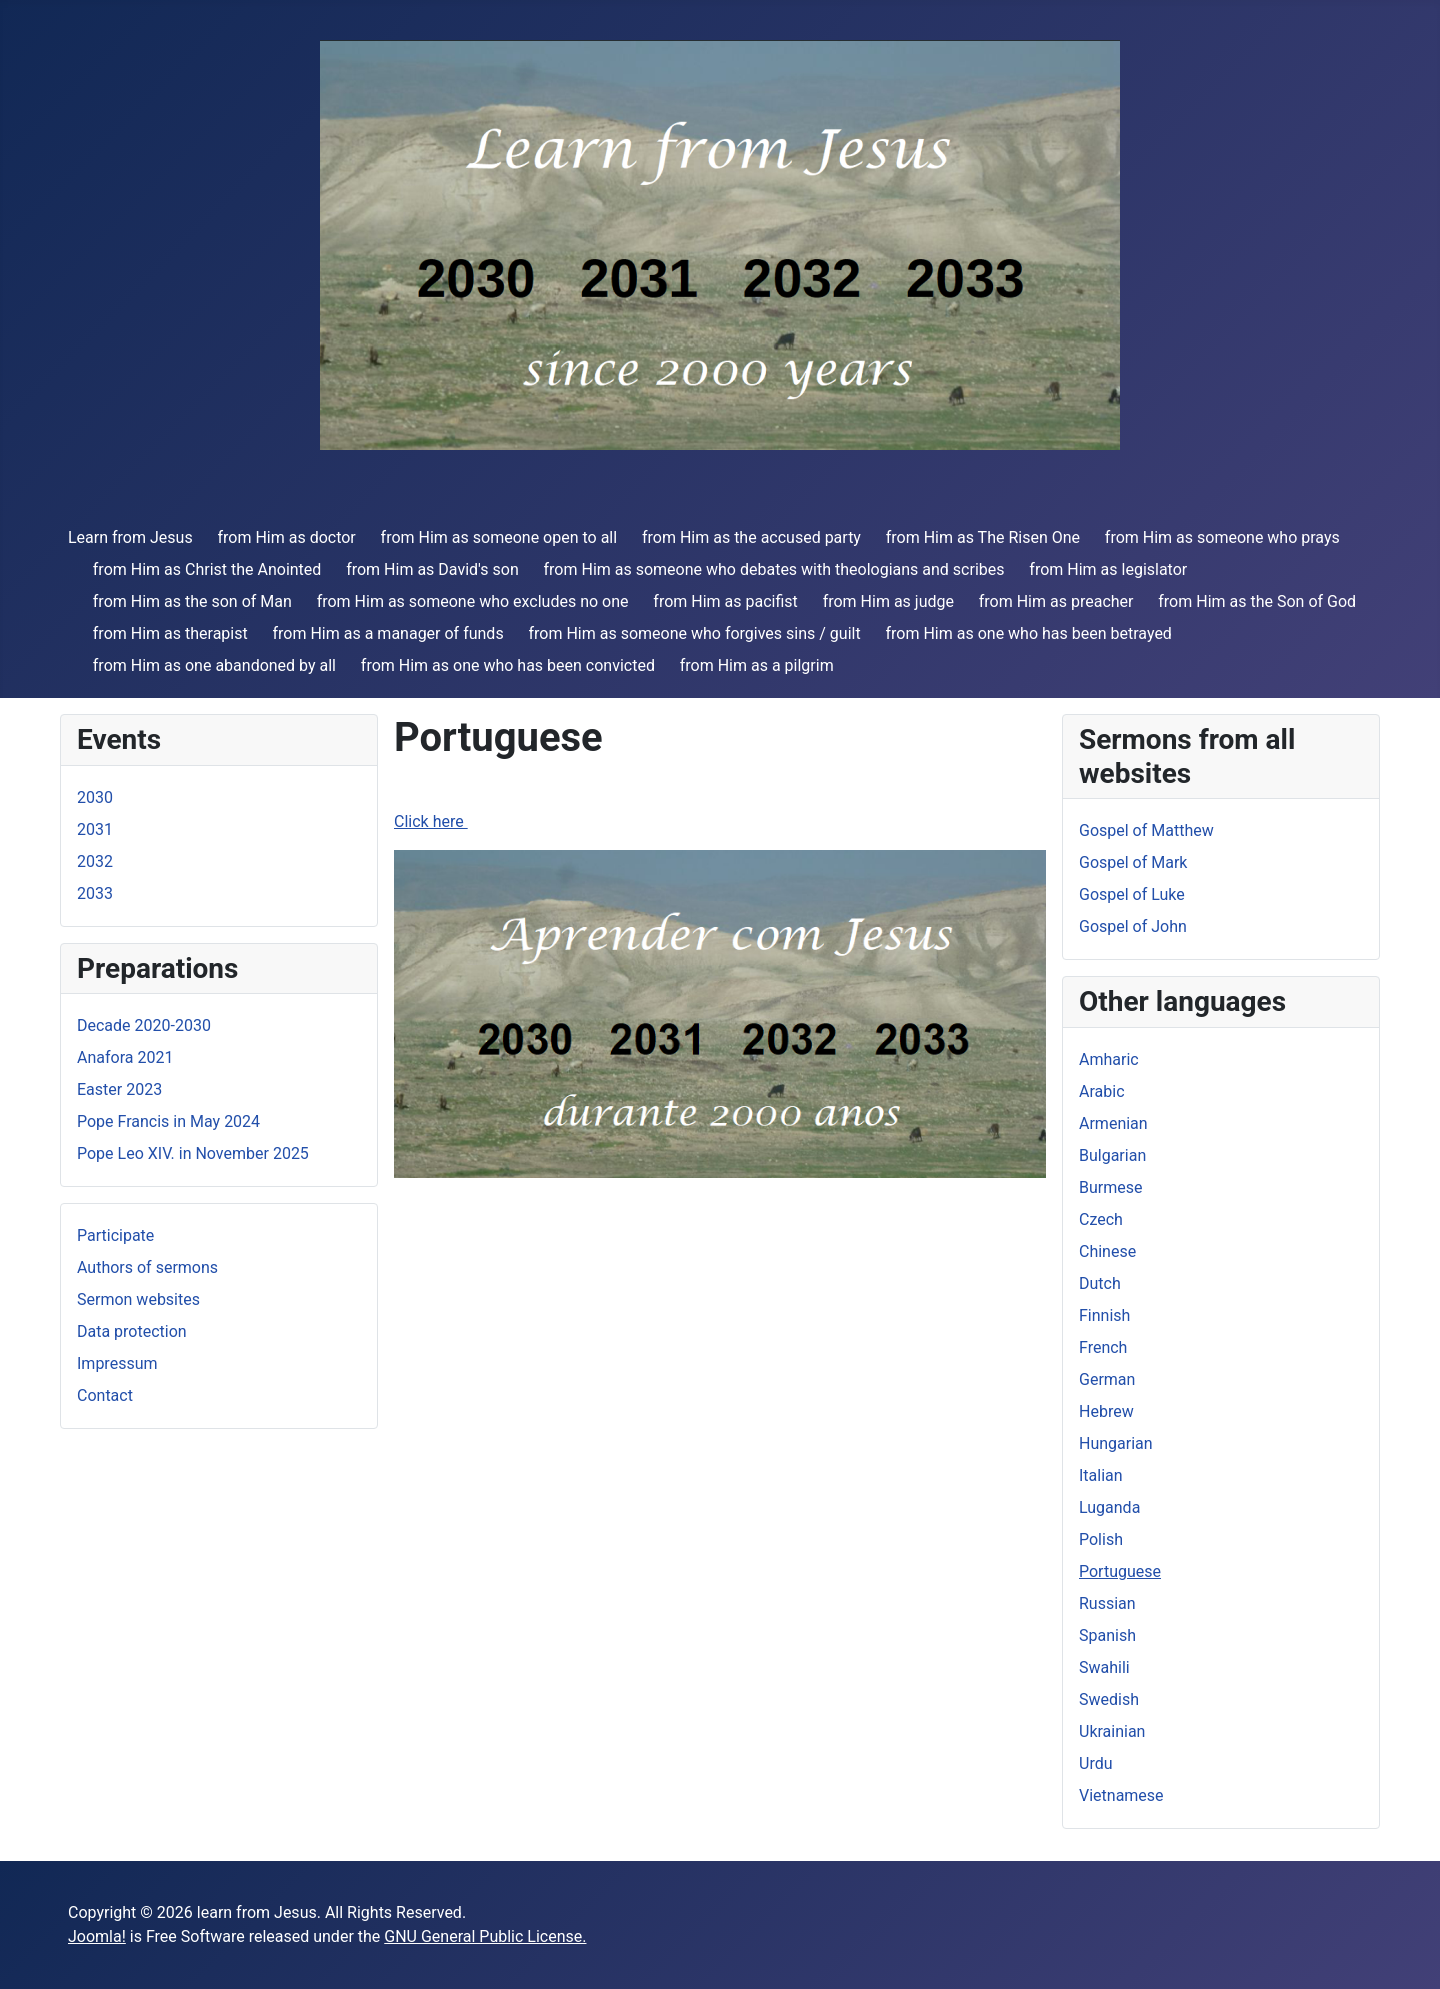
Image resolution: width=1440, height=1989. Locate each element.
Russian (1107, 1603)
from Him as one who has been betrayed (1028, 633)
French (1103, 1347)
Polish (1101, 1539)
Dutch (1100, 1283)
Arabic (1102, 1091)
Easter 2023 (119, 1089)
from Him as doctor (286, 537)
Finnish (1104, 1315)
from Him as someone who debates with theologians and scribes (774, 569)
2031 (95, 829)
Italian (1101, 1475)
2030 (95, 797)
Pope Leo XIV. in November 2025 (193, 1153)
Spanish (1107, 1635)
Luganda (1109, 1507)
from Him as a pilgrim (757, 665)
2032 (95, 861)
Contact (105, 1395)
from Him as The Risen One (983, 537)
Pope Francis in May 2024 (168, 1121)
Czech (1101, 1219)
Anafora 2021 (125, 1057)
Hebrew (1106, 1411)
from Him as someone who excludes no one (473, 601)
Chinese (1107, 1251)
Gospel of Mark (1133, 862)
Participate (115, 1235)
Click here (431, 821)
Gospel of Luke (1132, 894)
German (1107, 1379)
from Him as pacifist (725, 601)
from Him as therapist (170, 633)
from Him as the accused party (751, 537)
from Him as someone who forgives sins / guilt (694, 633)
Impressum (117, 1363)
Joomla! (97, 1936)
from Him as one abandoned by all (214, 665)
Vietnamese (1121, 1795)
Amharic (1109, 1059)
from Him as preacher (1056, 601)
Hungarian (1116, 1443)
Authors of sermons (147, 1267)
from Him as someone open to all (499, 537)
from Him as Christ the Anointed (207, 569)
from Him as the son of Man (192, 601)
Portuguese (1120, 1571)
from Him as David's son (432, 569)
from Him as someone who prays (1222, 537)
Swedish (1109, 1699)
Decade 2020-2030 (144, 1025)
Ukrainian (1112, 1731)
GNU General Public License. (485, 1936)
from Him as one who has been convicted (508, 665)
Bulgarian (1112, 1155)
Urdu (1096, 1763)
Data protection (132, 1331)
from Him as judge (888, 601)
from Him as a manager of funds (388, 633)
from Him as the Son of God (1257, 601)
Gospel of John (1133, 926)
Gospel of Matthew (1146, 830)
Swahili (1104, 1667)
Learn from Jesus (130, 537)
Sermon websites (138, 1299)
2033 (95, 893)
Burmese (1110, 1187)
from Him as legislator (1108, 569)
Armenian (1113, 1123)
